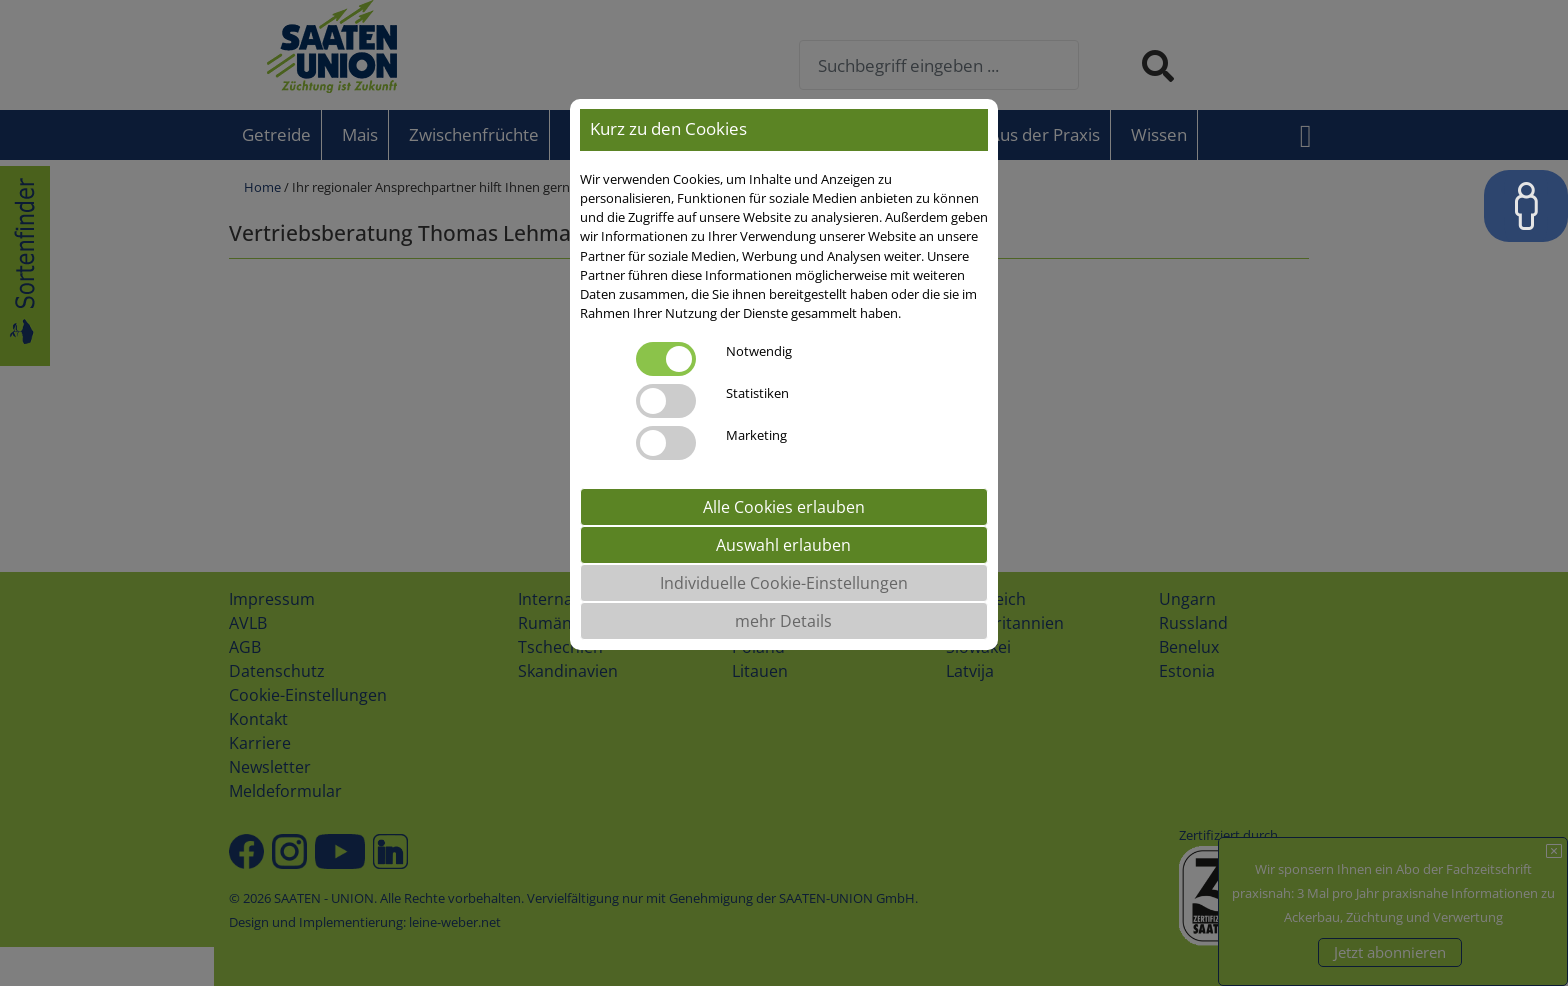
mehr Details (783, 621)
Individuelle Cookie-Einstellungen (784, 583)
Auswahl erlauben (783, 545)
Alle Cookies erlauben (784, 507)
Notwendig (759, 351)
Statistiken (757, 393)
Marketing (756, 435)
